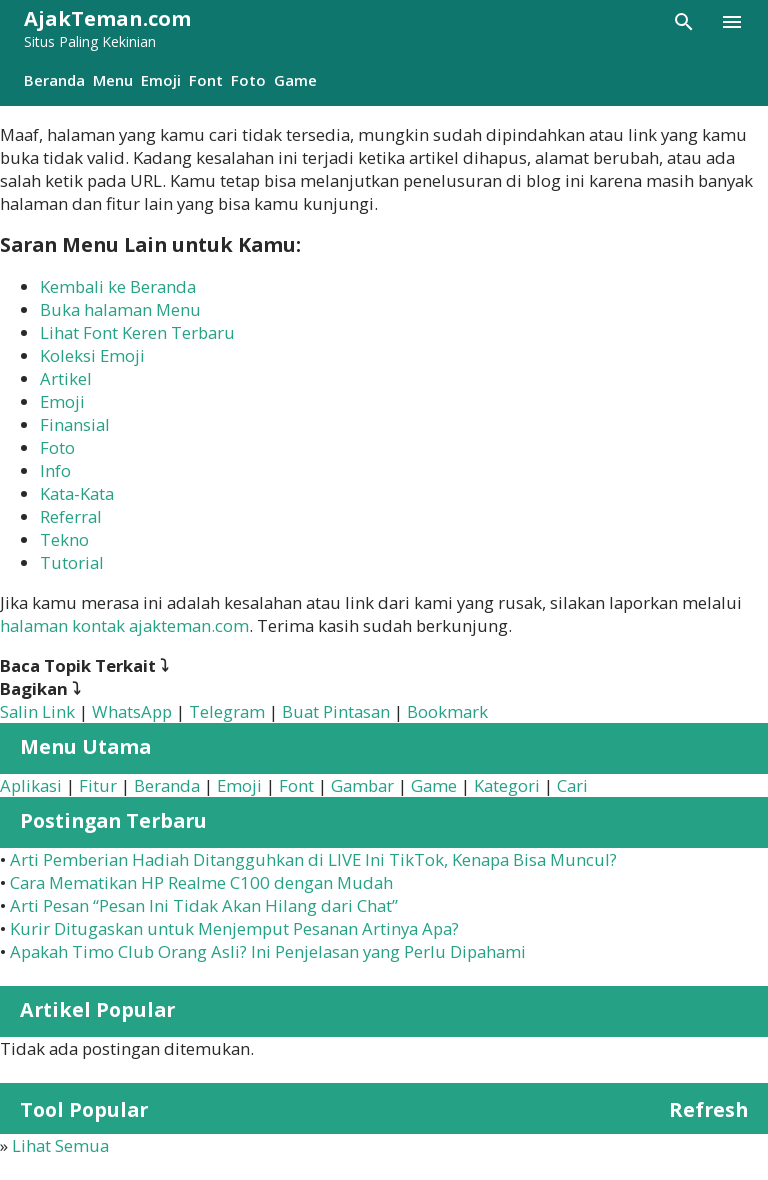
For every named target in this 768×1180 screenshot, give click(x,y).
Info (55, 470)
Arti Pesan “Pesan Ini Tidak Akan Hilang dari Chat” (204, 905)
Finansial (75, 424)
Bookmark (447, 711)
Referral (71, 516)
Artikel (66, 378)
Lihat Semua (60, 1145)
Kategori (507, 785)
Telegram (227, 711)
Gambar (362, 785)
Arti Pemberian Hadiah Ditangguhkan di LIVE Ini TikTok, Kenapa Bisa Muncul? (313, 859)
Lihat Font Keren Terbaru (137, 332)
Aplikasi (31, 785)
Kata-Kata (77, 493)
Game (295, 80)
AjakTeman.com (107, 18)
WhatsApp (132, 711)
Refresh (708, 1109)
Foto (248, 80)
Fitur (98, 785)
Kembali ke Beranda (118, 286)
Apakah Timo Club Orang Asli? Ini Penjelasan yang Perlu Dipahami (268, 951)
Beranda (54, 80)
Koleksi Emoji (92, 355)
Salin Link (37, 711)
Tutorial (72, 562)
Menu (113, 80)
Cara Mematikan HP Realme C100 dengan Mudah (201, 882)
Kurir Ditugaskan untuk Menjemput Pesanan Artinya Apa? (234, 928)
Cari (572, 785)
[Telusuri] (684, 22)
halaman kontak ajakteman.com (124, 625)
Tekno (64, 539)
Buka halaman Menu (120, 309)
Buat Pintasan (336, 711)
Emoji (161, 80)
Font (206, 80)
